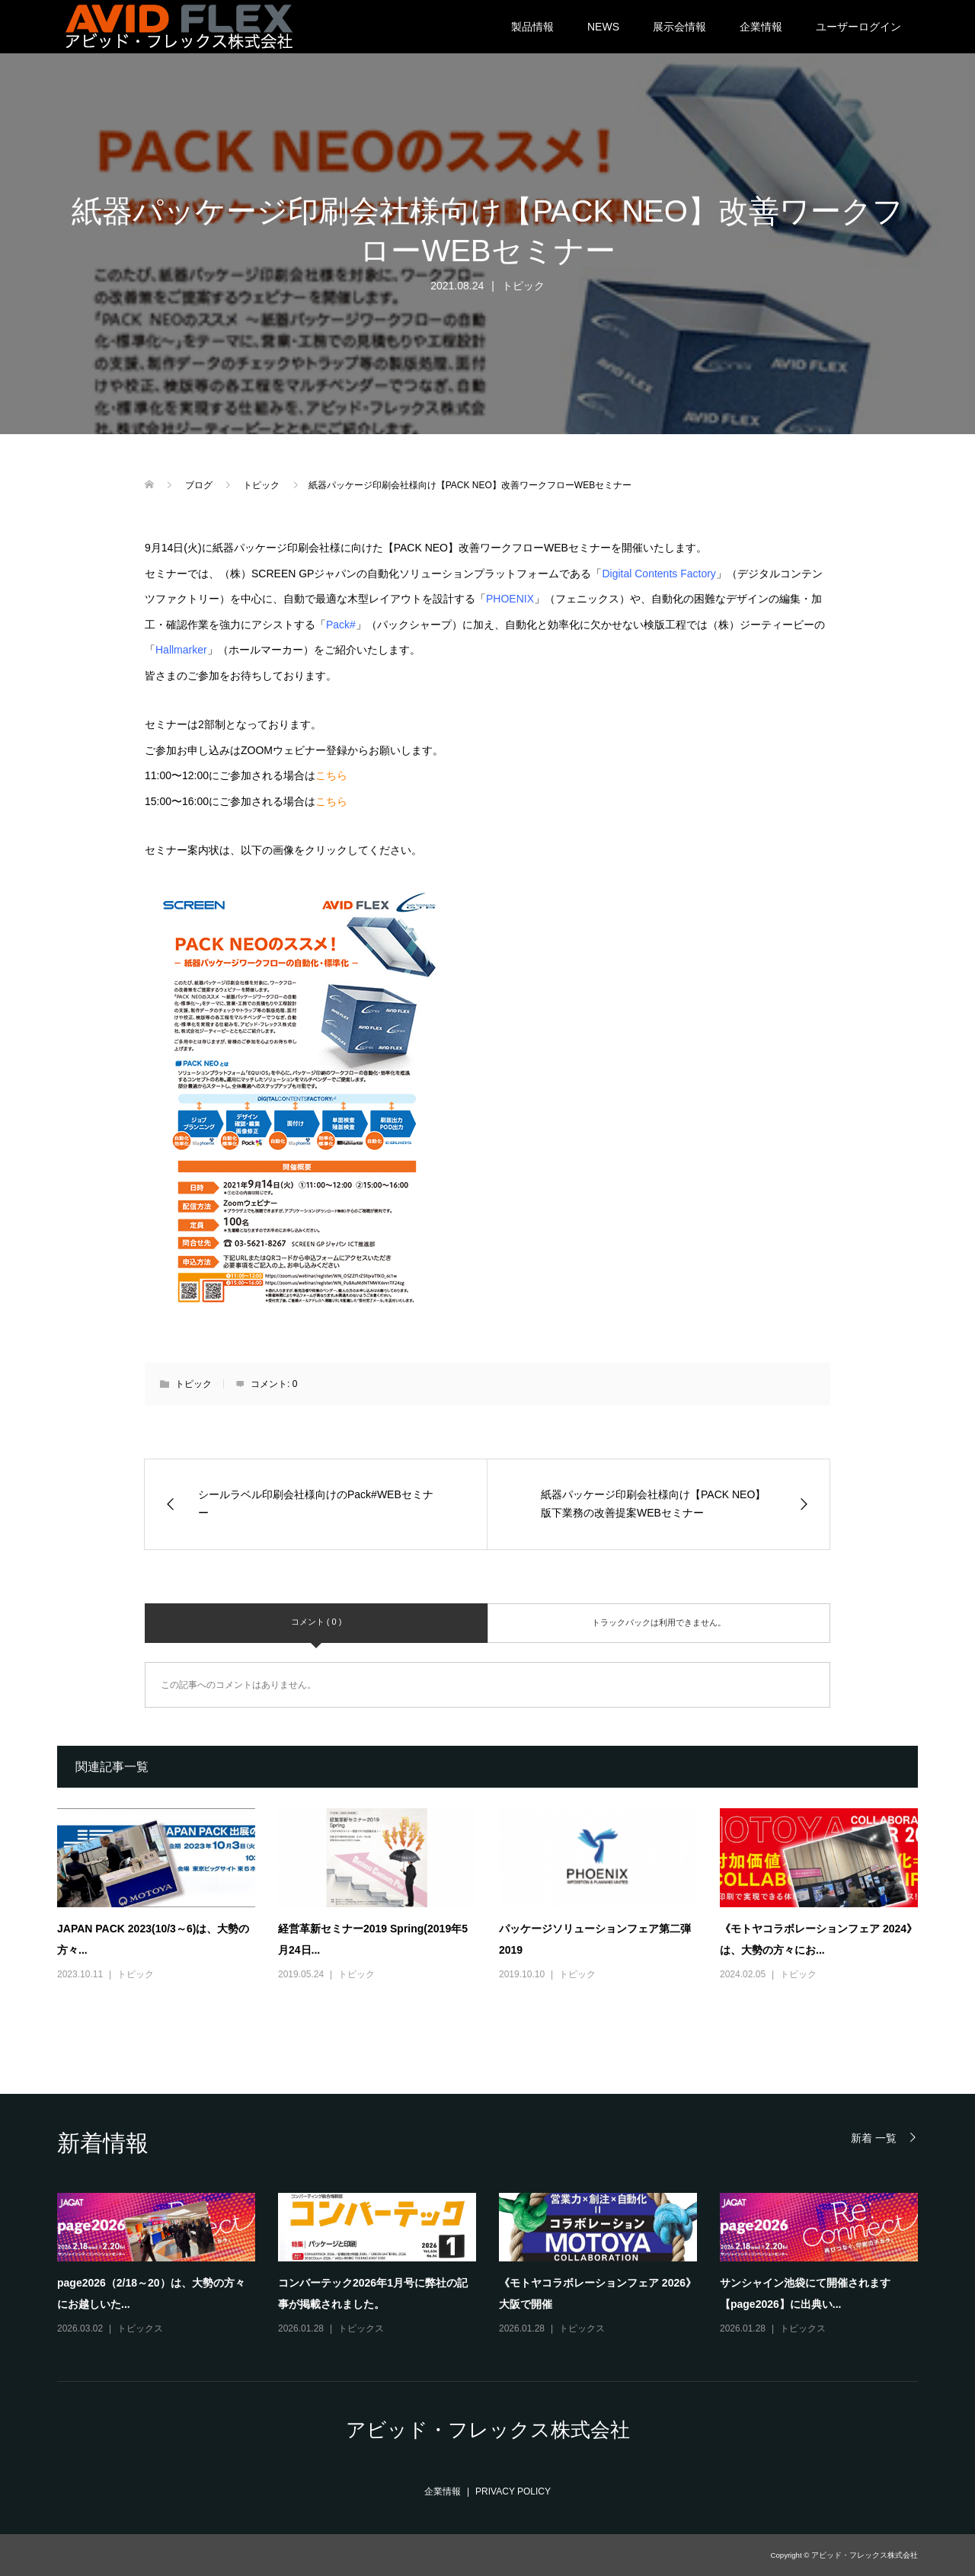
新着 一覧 (874, 2137)
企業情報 (761, 27)
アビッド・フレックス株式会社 (488, 2429)
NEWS (603, 27)
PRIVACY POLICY (513, 2491)
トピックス (140, 2328)
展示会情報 (679, 27)
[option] (499, 2265)
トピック (523, 286)
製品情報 (532, 27)
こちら (331, 775)
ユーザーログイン (858, 27)
